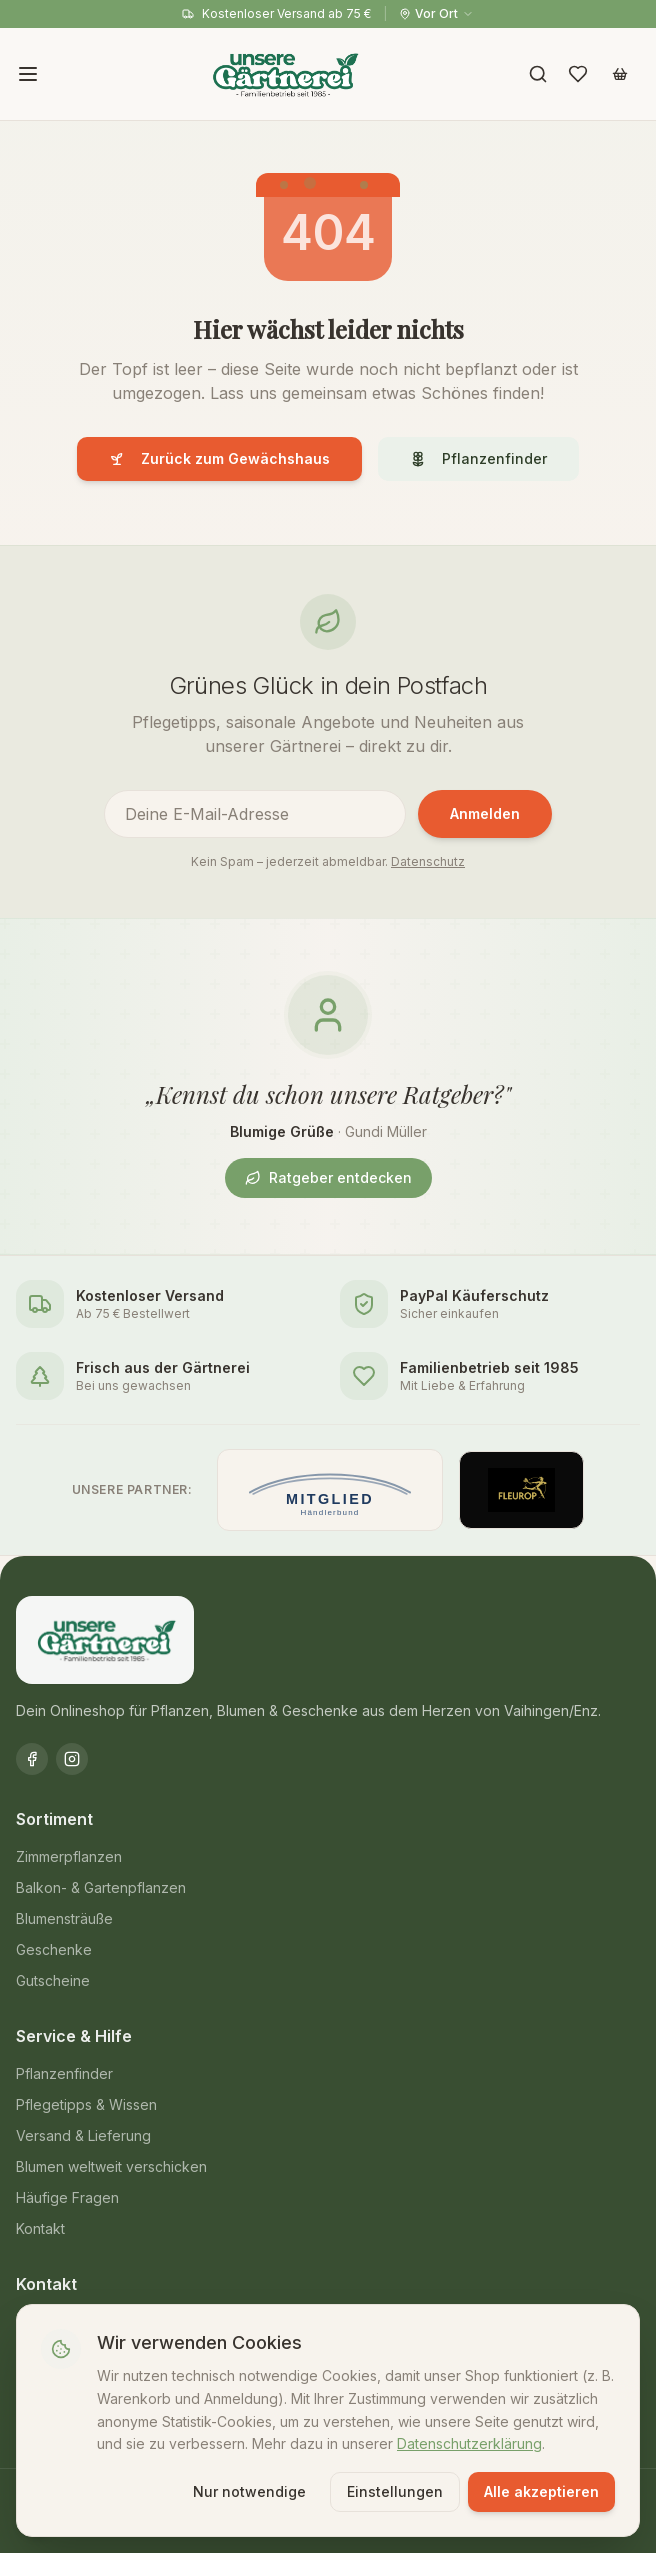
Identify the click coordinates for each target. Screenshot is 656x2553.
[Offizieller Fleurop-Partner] (522, 1490)
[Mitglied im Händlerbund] (330, 1490)
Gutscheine (53, 1980)
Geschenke (54, 1949)
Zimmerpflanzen (69, 1856)
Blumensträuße (64, 1918)
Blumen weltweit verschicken (111, 2166)
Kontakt (40, 2228)
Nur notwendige (249, 2491)
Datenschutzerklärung (469, 2443)
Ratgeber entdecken (328, 1177)
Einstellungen (395, 2491)
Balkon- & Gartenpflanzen (101, 1887)
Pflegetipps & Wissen (86, 2104)
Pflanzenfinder (478, 458)
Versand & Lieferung (83, 2135)
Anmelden (485, 813)
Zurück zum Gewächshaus (219, 458)
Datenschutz (428, 861)
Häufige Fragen (67, 2197)
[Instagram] (72, 1759)
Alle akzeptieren (541, 2491)
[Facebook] (32, 1759)
